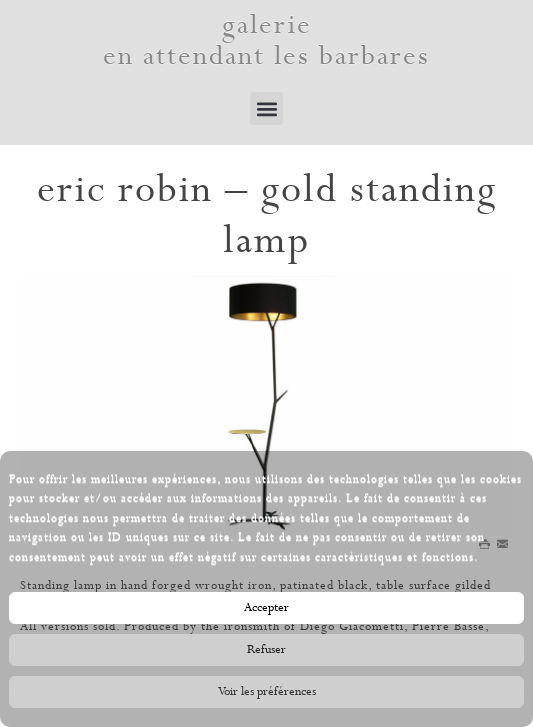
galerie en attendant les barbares (266, 41)
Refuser (266, 654)
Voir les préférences (267, 696)
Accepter (266, 612)
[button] (266, 108)
